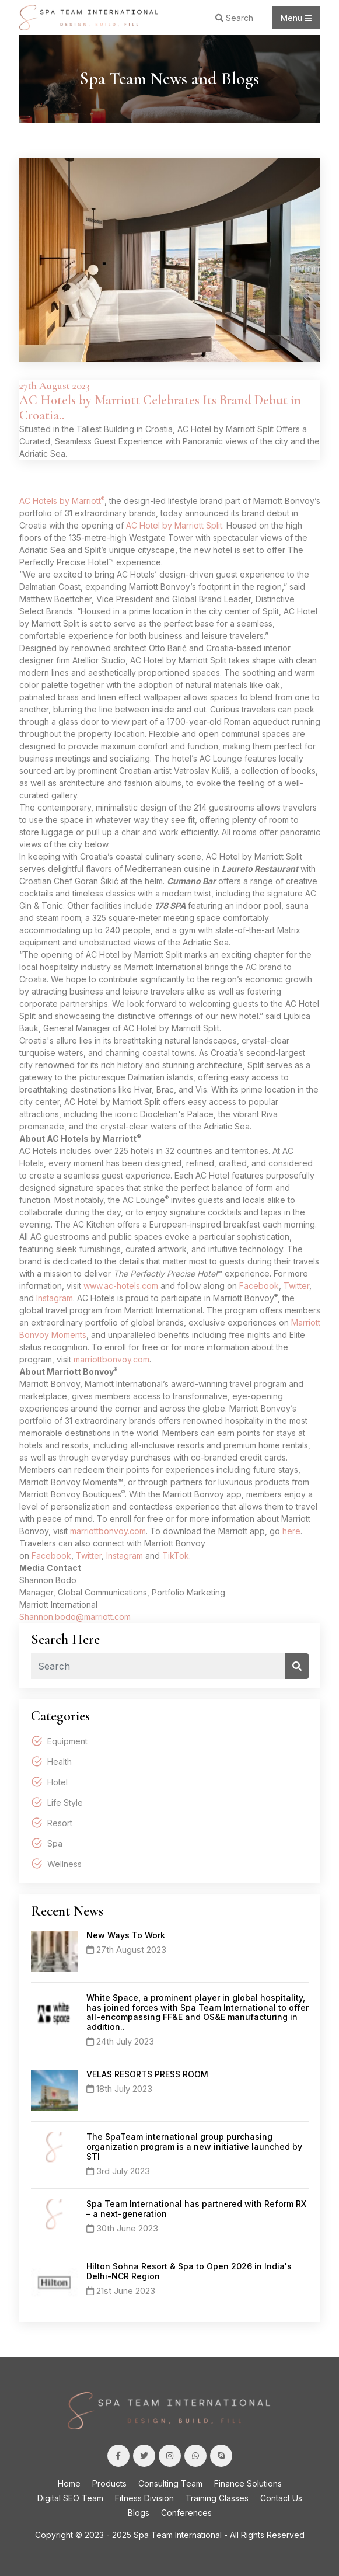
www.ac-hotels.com (120, 1286)
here (291, 1531)
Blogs (138, 2513)
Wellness (64, 1864)
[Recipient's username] (158, 1666)
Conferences (186, 2513)
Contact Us (281, 2498)
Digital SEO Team (70, 2498)
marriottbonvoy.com (111, 1359)
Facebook (259, 1286)
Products (109, 2483)
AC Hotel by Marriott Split (174, 525)
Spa (54, 1843)
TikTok (175, 1555)
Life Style (65, 1802)
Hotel (57, 1782)
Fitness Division (144, 2498)
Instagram (54, 1298)
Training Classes (217, 2498)
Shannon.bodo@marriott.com (75, 1617)
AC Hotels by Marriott (60, 501)
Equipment (67, 1741)
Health (59, 1762)
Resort (59, 1823)
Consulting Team (170, 2483)
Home (69, 2483)
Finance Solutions (248, 2483)
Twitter (296, 1286)
